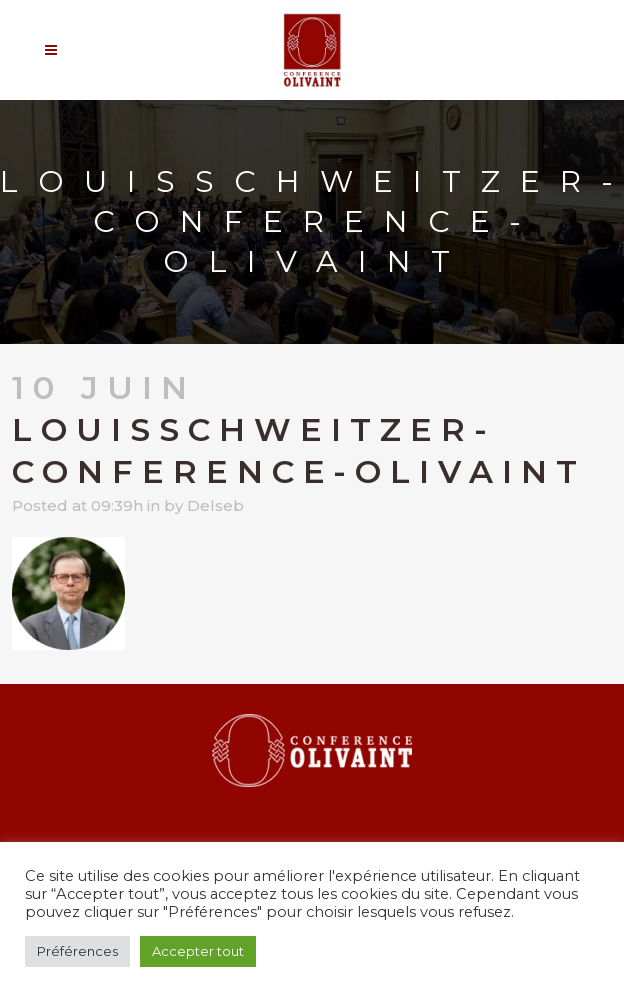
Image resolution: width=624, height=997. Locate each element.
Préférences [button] (77, 951)
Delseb (215, 505)
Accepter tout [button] (198, 951)
